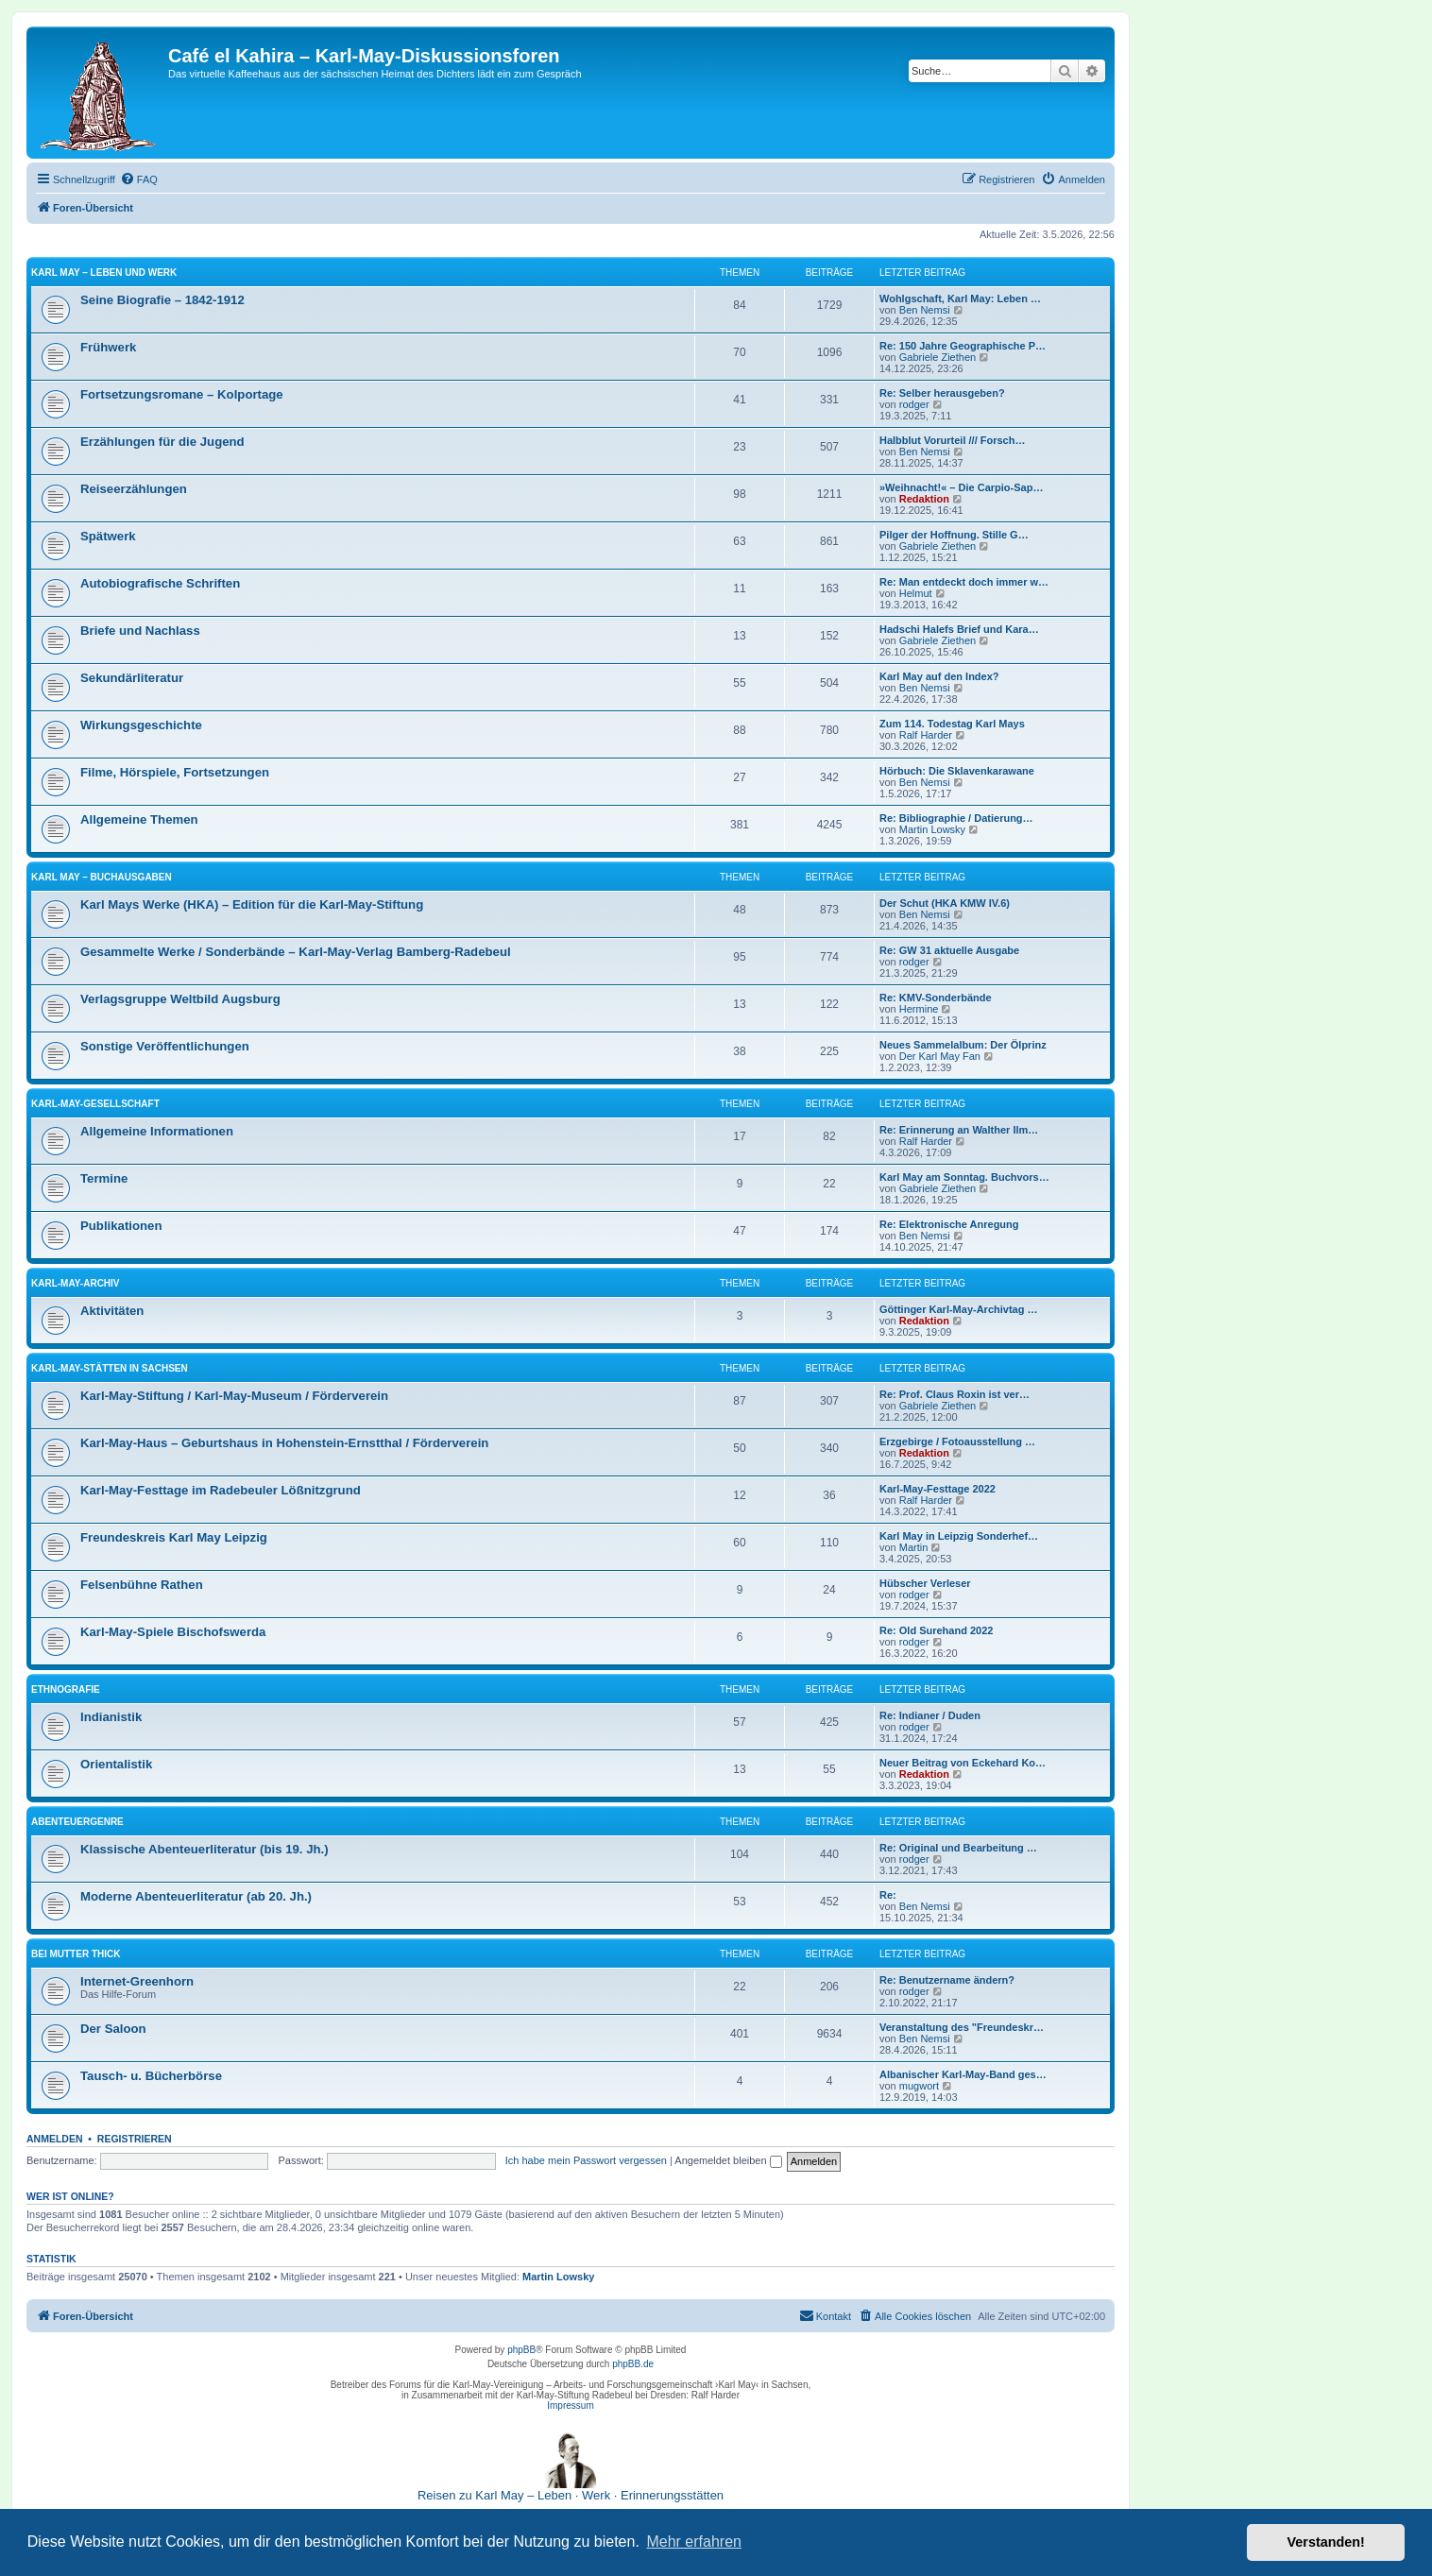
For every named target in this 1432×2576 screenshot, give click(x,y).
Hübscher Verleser (925, 1583)
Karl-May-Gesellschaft (95, 1104)
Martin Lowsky (932, 829)
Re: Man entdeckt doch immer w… (963, 582)
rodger (914, 404)
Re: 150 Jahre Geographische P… (962, 345)
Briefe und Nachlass (140, 630)
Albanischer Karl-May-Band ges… (963, 2074)
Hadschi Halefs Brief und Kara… (959, 629)
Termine (104, 1178)
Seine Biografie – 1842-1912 (162, 300)
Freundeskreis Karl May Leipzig (173, 1537)
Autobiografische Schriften (160, 583)
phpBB (521, 2350)
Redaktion (924, 498)
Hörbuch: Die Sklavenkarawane (956, 770)
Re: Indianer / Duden (929, 1715)
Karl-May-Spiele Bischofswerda (172, 1632)
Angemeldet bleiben (727, 2160)
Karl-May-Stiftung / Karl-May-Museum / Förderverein (234, 1396)
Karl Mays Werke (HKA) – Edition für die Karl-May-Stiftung (251, 904)
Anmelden (54, 2138)
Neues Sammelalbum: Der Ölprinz (963, 1044)
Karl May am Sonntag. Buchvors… (964, 1177)
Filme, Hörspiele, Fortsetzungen (174, 772)
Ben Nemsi (924, 310)
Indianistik (111, 1717)
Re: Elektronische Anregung (949, 1224)
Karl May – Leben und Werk (104, 272)
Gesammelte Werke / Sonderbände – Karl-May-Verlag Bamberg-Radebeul (295, 952)
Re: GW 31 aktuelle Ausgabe (949, 950)
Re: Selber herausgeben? (942, 393)
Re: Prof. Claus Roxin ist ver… (954, 1394)
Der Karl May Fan (939, 1056)
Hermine (919, 1009)
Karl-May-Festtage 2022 (937, 1488)
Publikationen (121, 1226)
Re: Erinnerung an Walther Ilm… (958, 1129)
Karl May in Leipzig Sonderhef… (958, 1536)
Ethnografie (65, 1689)
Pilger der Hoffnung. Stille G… (954, 534)
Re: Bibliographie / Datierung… (956, 818)
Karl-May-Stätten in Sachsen (109, 1368)
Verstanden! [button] (1326, 2542)
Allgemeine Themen (139, 819)
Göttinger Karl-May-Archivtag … (958, 1309)
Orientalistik (116, 1764)
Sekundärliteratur (131, 678)
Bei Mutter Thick (75, 1954)
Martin (914, 1547)
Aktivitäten (112, 1311)
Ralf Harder (925, 735)
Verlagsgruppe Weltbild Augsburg (180, 999)
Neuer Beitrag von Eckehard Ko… (962, 1762)
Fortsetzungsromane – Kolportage (181, 394)
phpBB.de (633, 2364)
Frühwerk (108, 347)
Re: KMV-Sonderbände (935, 997)
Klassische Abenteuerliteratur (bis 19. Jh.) (204, 1849)
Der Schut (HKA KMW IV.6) (944, 903)
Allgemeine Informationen (156, 1131)
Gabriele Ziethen (937, 357)
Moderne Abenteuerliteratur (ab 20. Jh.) (196, 1896)
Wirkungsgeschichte (141, 725)
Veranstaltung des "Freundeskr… (961, 2027)
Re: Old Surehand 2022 (936, 1630)
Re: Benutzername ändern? (946, 1980)
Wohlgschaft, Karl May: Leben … (960, 298)
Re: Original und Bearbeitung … (958, 1847)
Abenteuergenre (77, 1822)
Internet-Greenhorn (137, 1981)
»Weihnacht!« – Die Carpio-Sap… (961, 487)
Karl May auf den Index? (939, 676)
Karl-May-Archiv (75, 1283)
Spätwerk (108, 536)
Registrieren (134, 2138)
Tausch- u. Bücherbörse (151, 2076)
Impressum (570, 2405)
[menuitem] (139, 179)
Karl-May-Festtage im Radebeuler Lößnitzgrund (220, 1490)
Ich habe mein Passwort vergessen (586, 2160)
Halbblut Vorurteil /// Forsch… (952, 440)
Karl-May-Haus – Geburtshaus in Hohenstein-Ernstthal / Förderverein (284, 1443)
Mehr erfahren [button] (694, 2541)
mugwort (919, 2085)
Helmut (915, 593)
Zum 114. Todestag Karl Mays (952, 723)
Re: (887, 1895)
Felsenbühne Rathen (141, 1585)
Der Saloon (113, 2029)
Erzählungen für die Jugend (162, 442)
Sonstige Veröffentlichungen (164, 1046)
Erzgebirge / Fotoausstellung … (957, 1441)
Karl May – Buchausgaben (101, 877)
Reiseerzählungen (133, 489)
